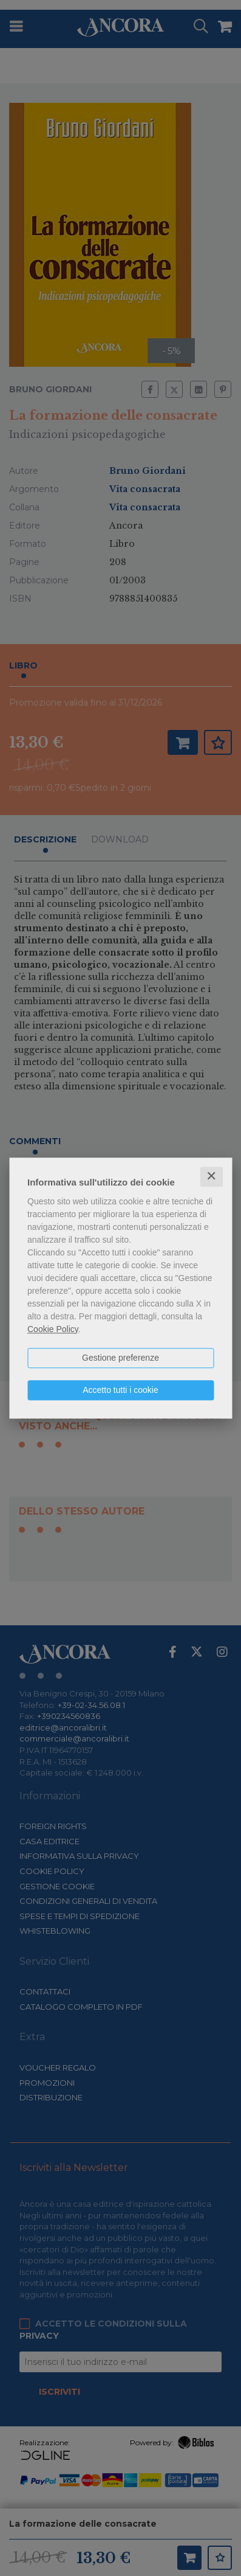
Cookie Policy (52, 1329)
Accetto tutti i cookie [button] (120, 1390)
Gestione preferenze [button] (120, 1358)
